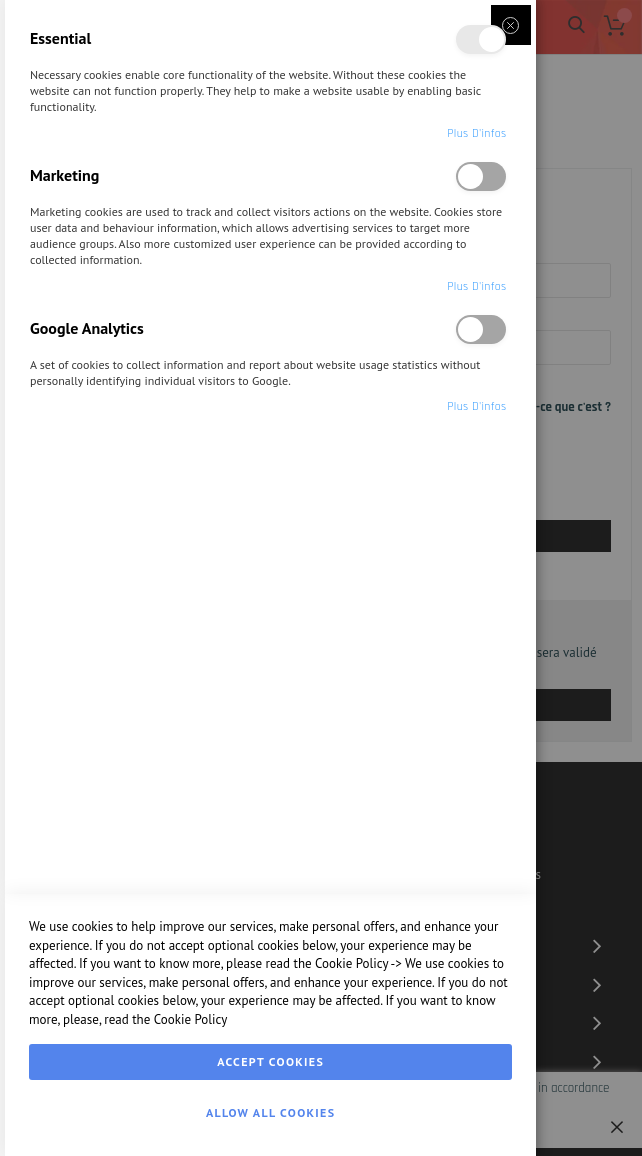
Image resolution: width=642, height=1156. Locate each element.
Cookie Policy (351, 963)
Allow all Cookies (270, 1112)
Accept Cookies (270, 1061)
